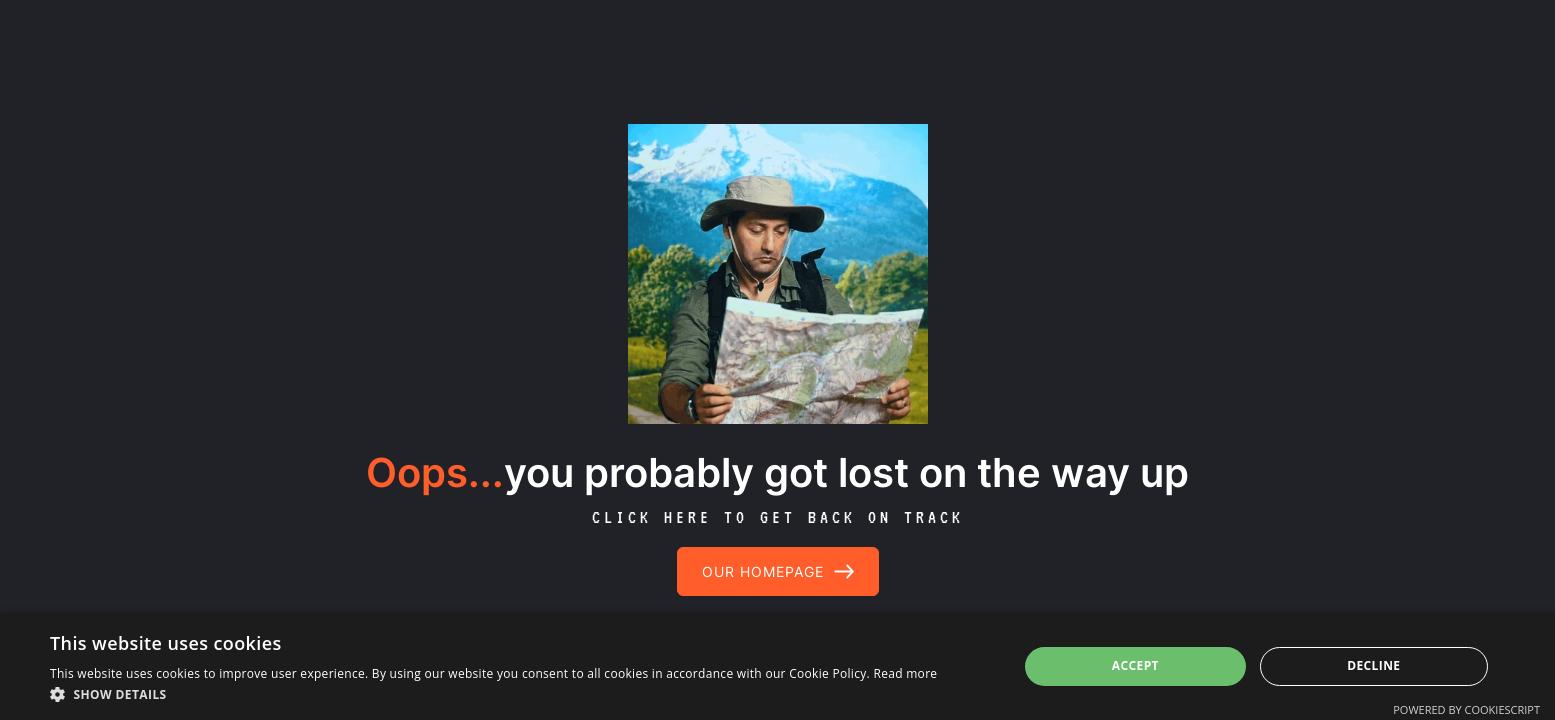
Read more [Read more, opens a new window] (905, 673)
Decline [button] (1373, 665)
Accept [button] (1135, 665)
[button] (493, 694)
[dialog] (777, 666)
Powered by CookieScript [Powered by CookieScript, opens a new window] (1466, 709)
